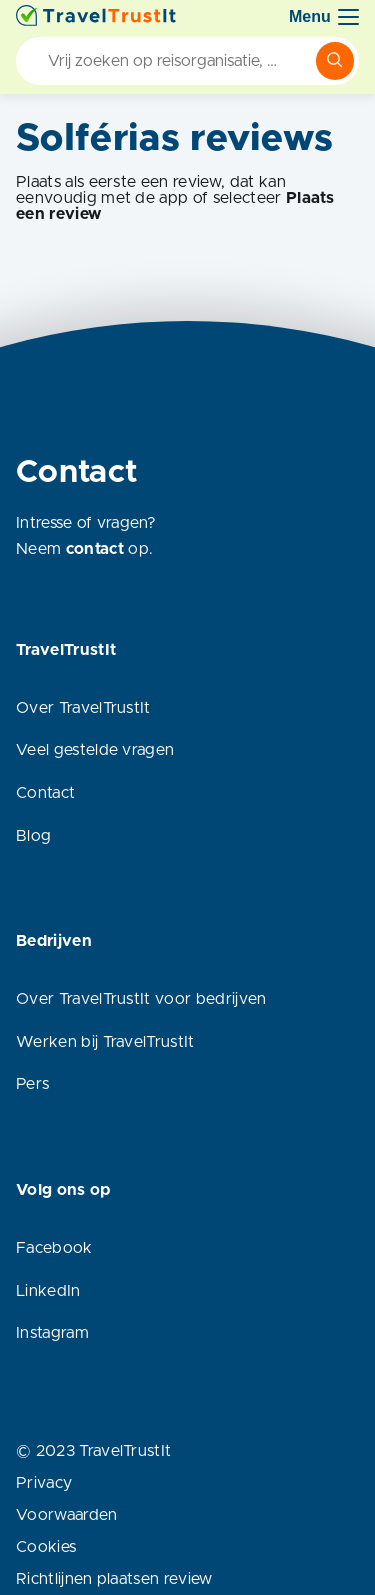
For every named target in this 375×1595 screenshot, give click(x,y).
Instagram (52, 1333)
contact (95, 549)
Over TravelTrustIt (83, 708)
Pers (32, 1084)
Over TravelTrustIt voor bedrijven (141, 999)
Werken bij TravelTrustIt (105, 1042)
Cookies (46, 1547)
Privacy (44, 1483)
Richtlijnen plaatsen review (114, 1579)
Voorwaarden (67, 1515)
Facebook (54, 1248)
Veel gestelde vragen (95, 750)
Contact (45, 793)
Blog (33, 836)
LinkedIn (48, 1291)
